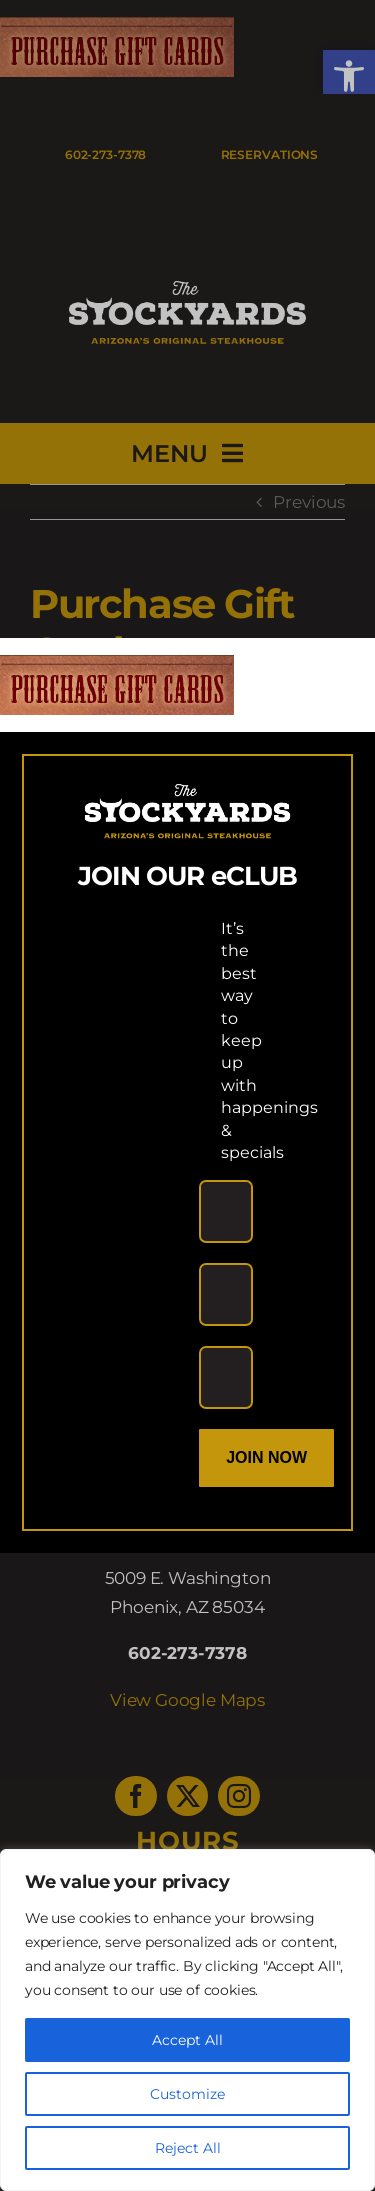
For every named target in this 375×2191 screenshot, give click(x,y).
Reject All (188, 2148)
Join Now (266, 1457)
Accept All (187, 2040)
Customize (187, 2094)
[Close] (341, 670)
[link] (117, 669)
